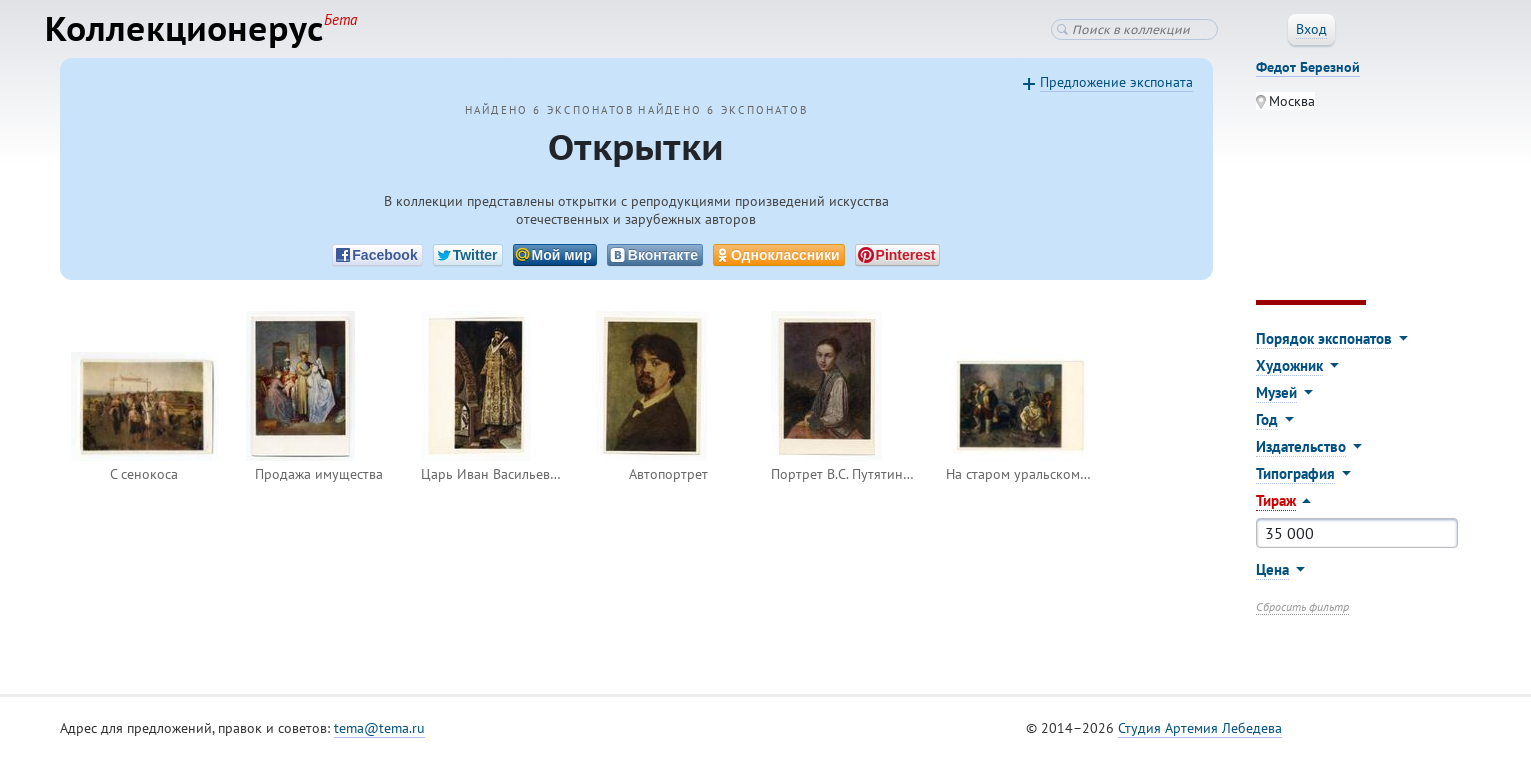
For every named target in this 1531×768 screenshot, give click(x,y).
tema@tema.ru (379, 737)
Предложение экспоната (1116, 91)
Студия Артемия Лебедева (1200, 737)
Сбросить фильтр (1302, 615)
